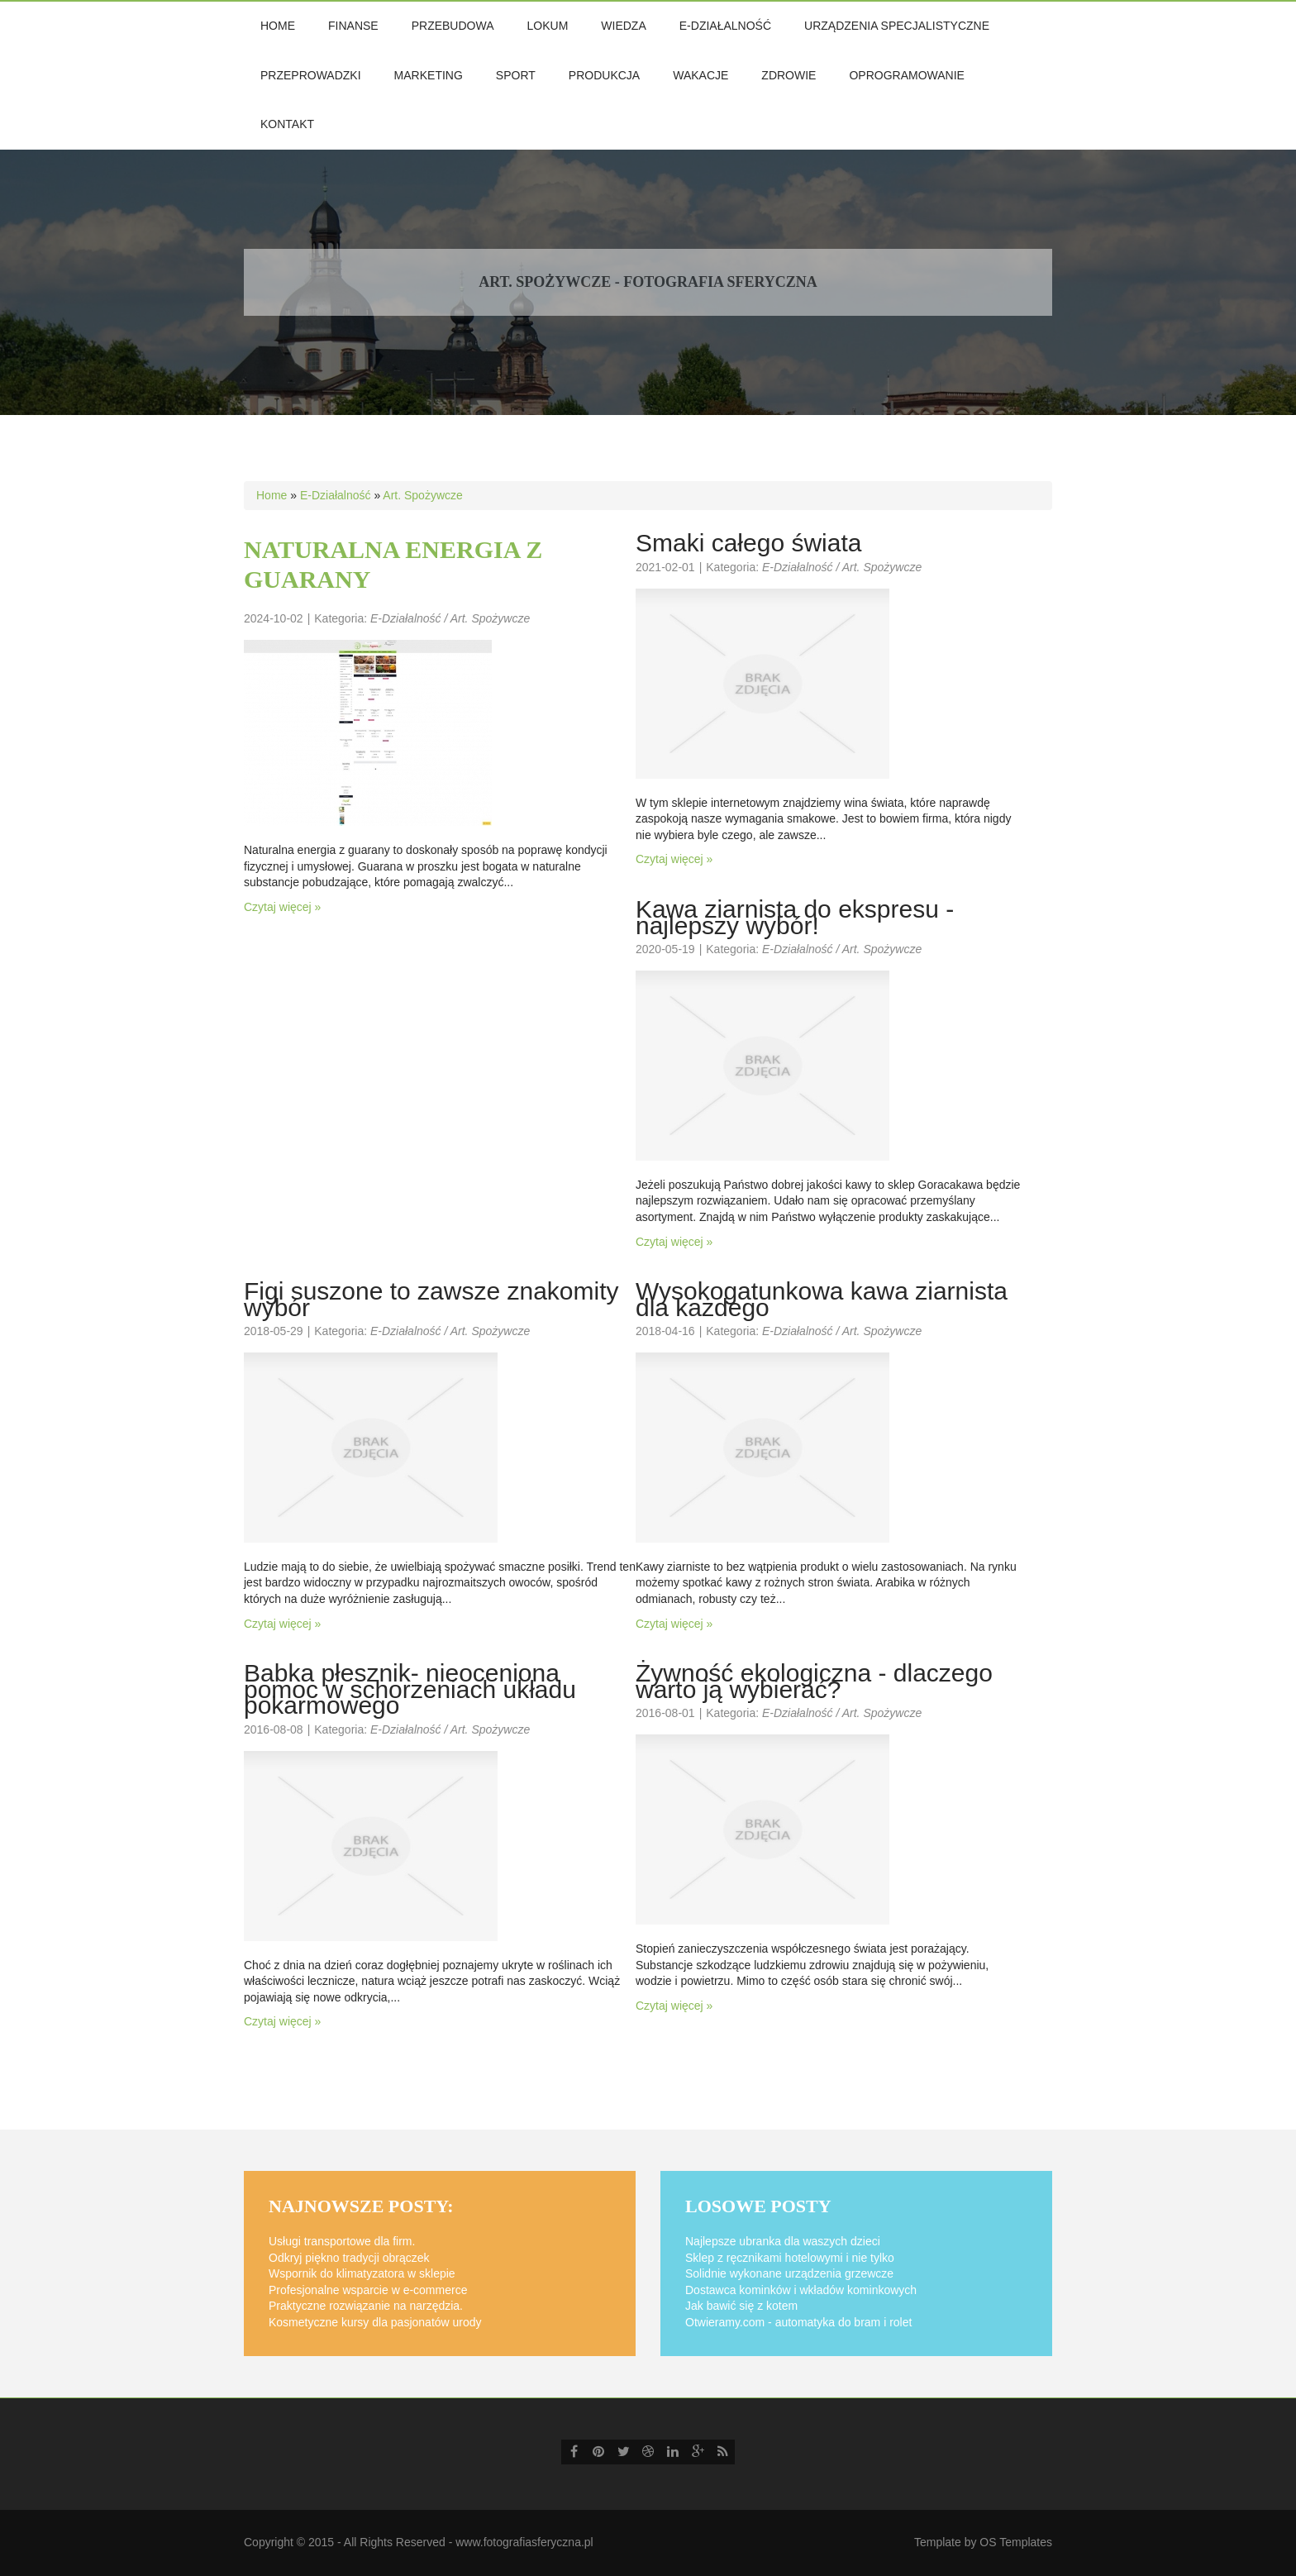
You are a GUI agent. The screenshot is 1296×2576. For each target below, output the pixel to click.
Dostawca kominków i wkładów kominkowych (801, 2290)
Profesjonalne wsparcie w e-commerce (368, 2290)
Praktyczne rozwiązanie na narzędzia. (366, 2305)
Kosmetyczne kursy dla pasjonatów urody (375, 2322)
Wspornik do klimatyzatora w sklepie (362, 2273)
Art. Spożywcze (422, 495)
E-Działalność (335, 495)
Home (271, 495)
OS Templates (1015, 2542)
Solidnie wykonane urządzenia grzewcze (789, 2273)
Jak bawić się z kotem (741, 2305)
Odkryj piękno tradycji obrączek (349, 2257)
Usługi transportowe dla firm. (342, 2241)
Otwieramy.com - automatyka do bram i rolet (798, 2322)
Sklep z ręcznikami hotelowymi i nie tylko (789, 2257)
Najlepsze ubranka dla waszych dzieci (782, 2241)
